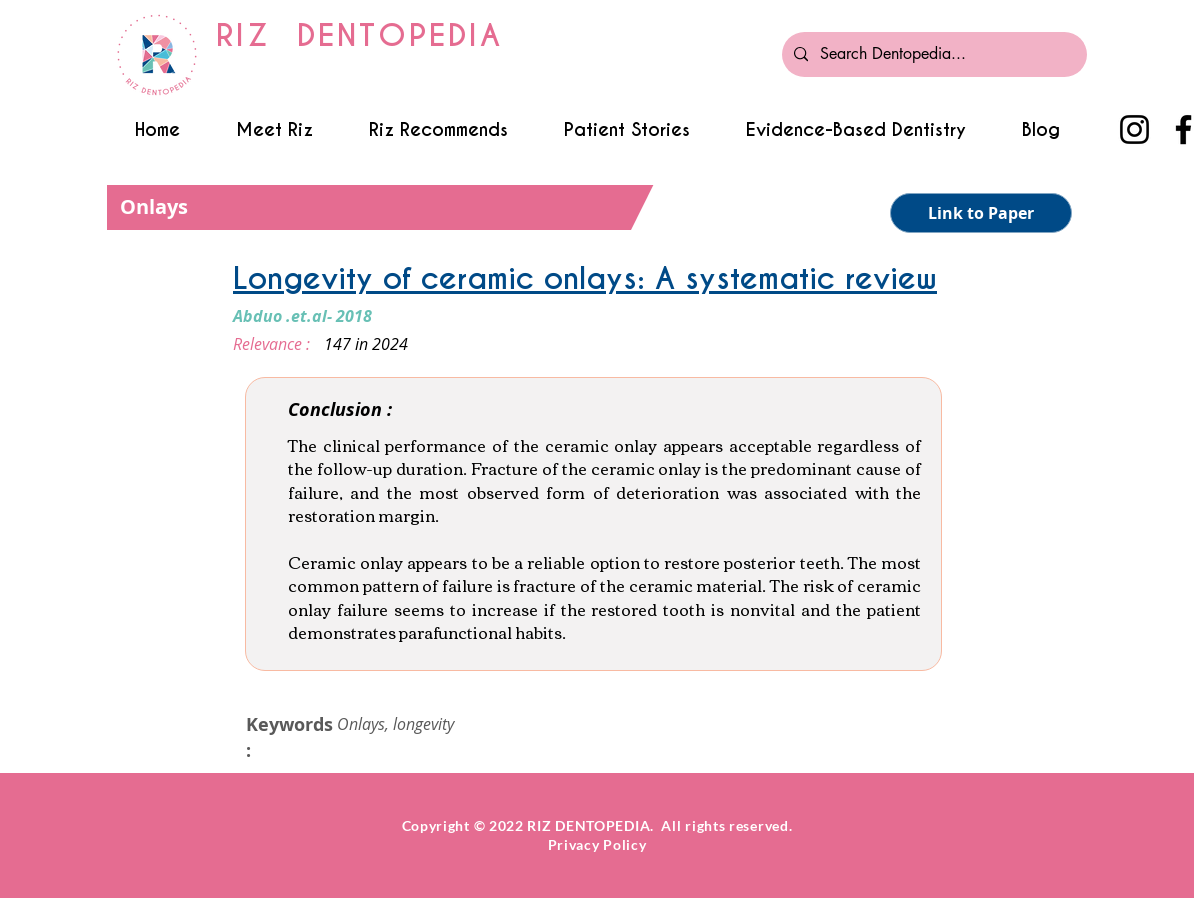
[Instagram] (1134, 129)
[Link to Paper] (981, 213)
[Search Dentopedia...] (932, 54)
